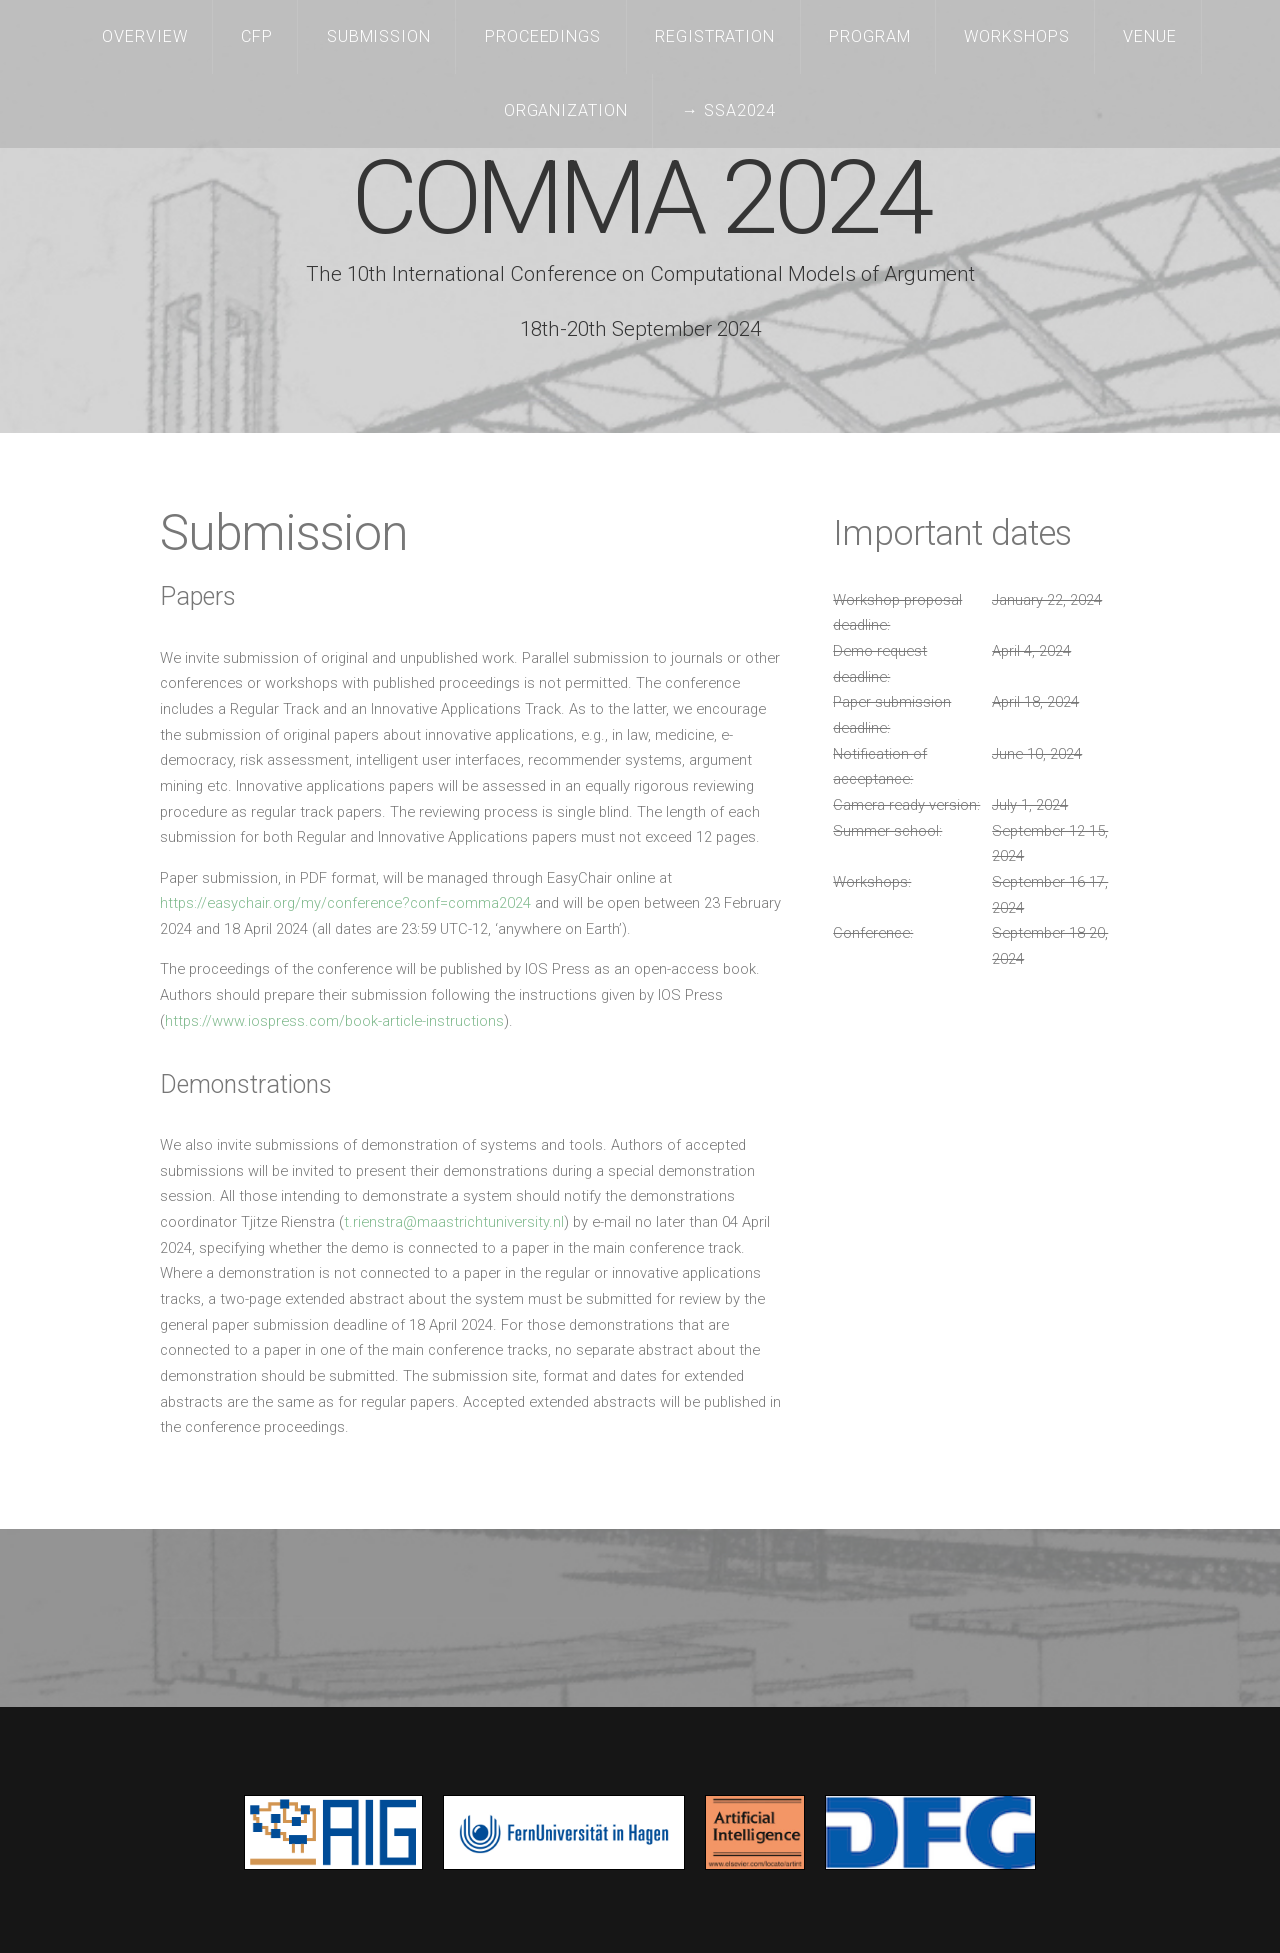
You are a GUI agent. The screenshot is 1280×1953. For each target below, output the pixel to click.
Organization (566, 110)
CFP (257, 36)
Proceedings (543, 36)
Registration (715, 36)
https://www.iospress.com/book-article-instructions (334, 1021)
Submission (379, 36)
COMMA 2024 (640, 198)
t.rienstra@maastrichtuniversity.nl (454, 1222)
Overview (145, 36)
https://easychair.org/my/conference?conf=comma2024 (345, 903)
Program (870, 36)
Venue (1150, 36)
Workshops (1017, 36)
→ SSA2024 (729, 110)
